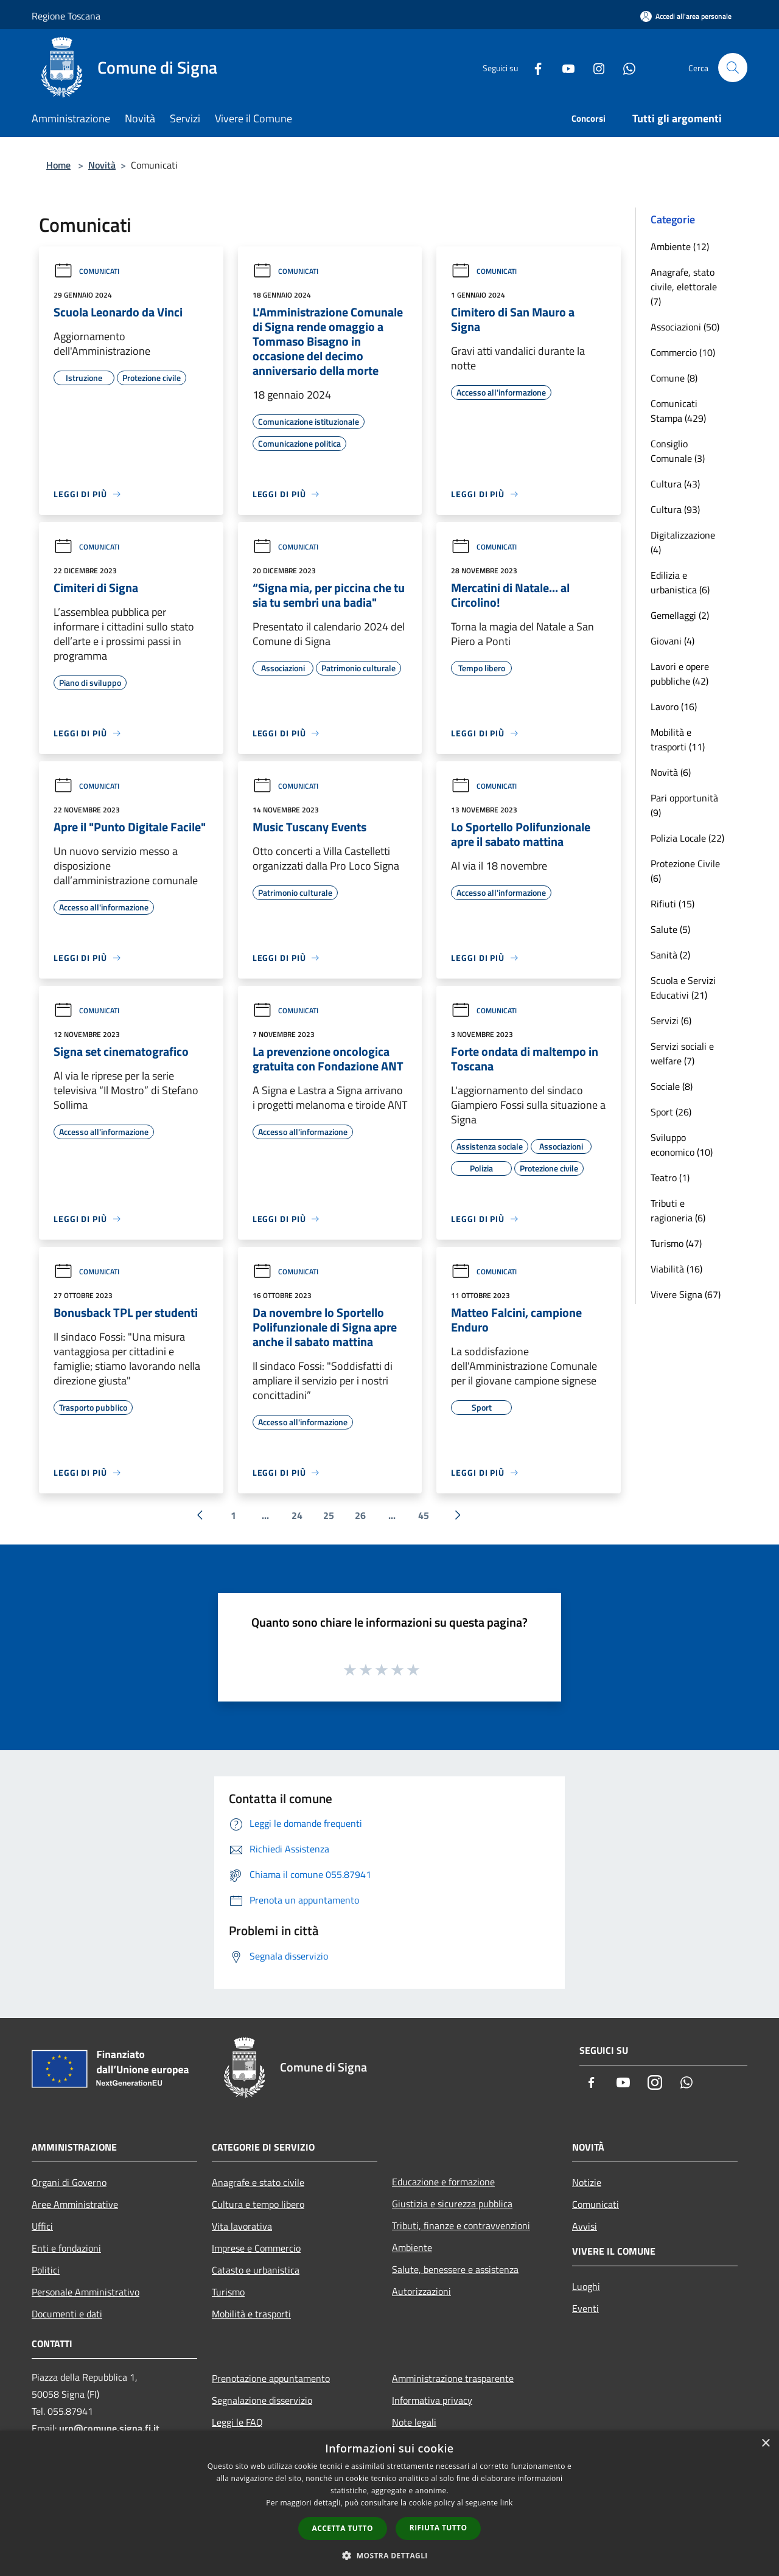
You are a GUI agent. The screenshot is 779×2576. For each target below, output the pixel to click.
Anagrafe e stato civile (258, 2182)
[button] (389, 2555)
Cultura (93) (675, 509)
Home (58, 165)
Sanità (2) (670, 955)
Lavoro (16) (674, 706)
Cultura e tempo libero (258, 2204)
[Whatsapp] (624, 67)
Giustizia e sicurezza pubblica (452, 2203)
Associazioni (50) (685, 326)
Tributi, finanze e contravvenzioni (461, 2225)
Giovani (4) (672, 641)
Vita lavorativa (242, 2226)
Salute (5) (670, 929)
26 (360, 1515)
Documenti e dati (67, 2313)
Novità (102, 165)
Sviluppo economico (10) (682, 1144)
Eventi (585, 2308)
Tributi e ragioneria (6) (678, 1210)
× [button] (765, 2443)
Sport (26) (671, 1112)
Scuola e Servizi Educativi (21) (683, 987)
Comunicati (86, 271)
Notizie (586, 2182)
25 (328, 1515)
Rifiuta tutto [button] (438, 2527)
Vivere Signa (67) (686, 1294)
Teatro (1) (670, 1177)
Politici (46, 2270)
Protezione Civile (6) (685, 870)
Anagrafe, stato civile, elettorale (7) (684, 287)
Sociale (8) (672, 1086)
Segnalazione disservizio (262, 2400)
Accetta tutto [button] (342, 2528)
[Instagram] (594, 67)
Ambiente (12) (680, 246)
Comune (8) (674, 378)
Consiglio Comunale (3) (678, 451)
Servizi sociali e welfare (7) (682, 1053)
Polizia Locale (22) (687, 838)
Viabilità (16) (676, 1269)
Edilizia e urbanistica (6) (680, 582)
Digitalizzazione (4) (683, 542)
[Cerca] (732, 67)
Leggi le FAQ (237, 2422)
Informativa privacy (432, 2400)
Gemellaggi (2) (680, 615)
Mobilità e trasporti (251, 2313)
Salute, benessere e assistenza (455, 2269)
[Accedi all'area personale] (685, 16)
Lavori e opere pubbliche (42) (680, 673)
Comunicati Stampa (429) (678, 410)
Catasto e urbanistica (255, 2270)
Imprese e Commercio (256, 2248)
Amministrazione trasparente (453, 2378)
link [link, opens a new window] (506, 2502)
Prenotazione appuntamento (271, 2378)
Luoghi (586, 2286)
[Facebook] (533, 67)
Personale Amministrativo (85, 2292)
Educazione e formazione (443, 2181)
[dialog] (389, 2503)
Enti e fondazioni (66, 2248)
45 (423, 1515)
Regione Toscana (66, 16)
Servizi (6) (671, 1020)
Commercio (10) (683, 352)
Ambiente (412, 2247)
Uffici (42, 2226)
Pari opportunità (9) (684, 805)
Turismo (228, 2292)
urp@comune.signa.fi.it (109, 2428)
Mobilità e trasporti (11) (678, 739)
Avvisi (584, 2226)
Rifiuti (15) (672, 903)
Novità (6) (671, 772)
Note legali (414, 2422)
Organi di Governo (69, 2182)
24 (297, 1515)
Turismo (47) (676, 1243)
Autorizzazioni (421, 2291)
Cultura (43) (675, 483)
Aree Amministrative (75, 2204)
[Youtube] (563, 67)
